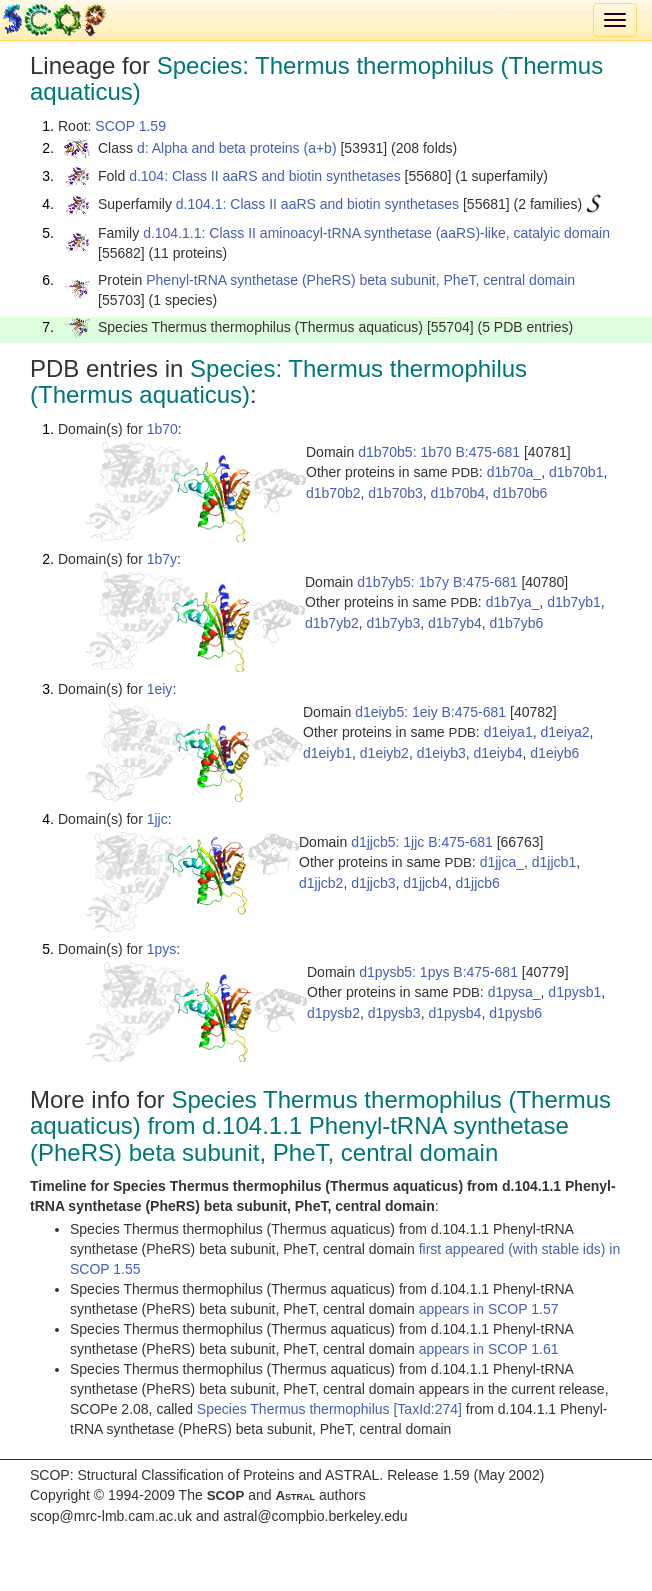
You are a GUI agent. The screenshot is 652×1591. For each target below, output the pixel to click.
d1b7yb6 (517, 623)
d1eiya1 (508, 732)
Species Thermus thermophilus (295, 1409)
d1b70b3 (395, 493)
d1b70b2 (333, 493)
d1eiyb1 (327, 753)
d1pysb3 (394, 1013)
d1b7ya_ (513, 602)
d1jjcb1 (554, 862)
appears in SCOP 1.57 (489, 1309)
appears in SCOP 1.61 (489, 1349)
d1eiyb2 (384, 753)
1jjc (157, 819)
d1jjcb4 (425, 883)
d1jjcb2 (321, 883)
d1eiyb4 (497, 753)
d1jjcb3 (373, 883)
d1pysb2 (333, 1013)
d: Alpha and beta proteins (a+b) (237, 148)
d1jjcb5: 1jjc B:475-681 (422, 842)
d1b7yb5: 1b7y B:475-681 (437, 582)
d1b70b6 (520, 493)
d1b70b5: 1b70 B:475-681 (439, 452)
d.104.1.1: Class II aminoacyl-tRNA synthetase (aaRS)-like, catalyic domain (376, 233)
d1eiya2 (564, 732)
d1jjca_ (502, 862)
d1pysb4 (454, 1013)
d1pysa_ (514, 992)
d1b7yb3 (394, 623)
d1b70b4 (458, 493)
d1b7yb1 (574, 602)
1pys (162, 949)
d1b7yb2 (332, 623)
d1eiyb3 (441, 753)
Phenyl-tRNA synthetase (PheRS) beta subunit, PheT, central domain (360, 280)
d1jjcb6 (477, 883)
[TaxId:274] (427, 1409)
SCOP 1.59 (130, 126)
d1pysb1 (574, 992)
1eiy (160, 689)
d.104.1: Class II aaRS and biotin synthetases (317, 204)
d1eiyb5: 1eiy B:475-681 (430, 712)
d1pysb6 (515, 1013)
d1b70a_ (514, 472)
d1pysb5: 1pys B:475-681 (438, 972)
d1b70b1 (576, 472)
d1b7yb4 (455, 623)
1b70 (162, 429)
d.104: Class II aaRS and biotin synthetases (265, 176)
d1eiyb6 (554, 753)
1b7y (162, 559)
